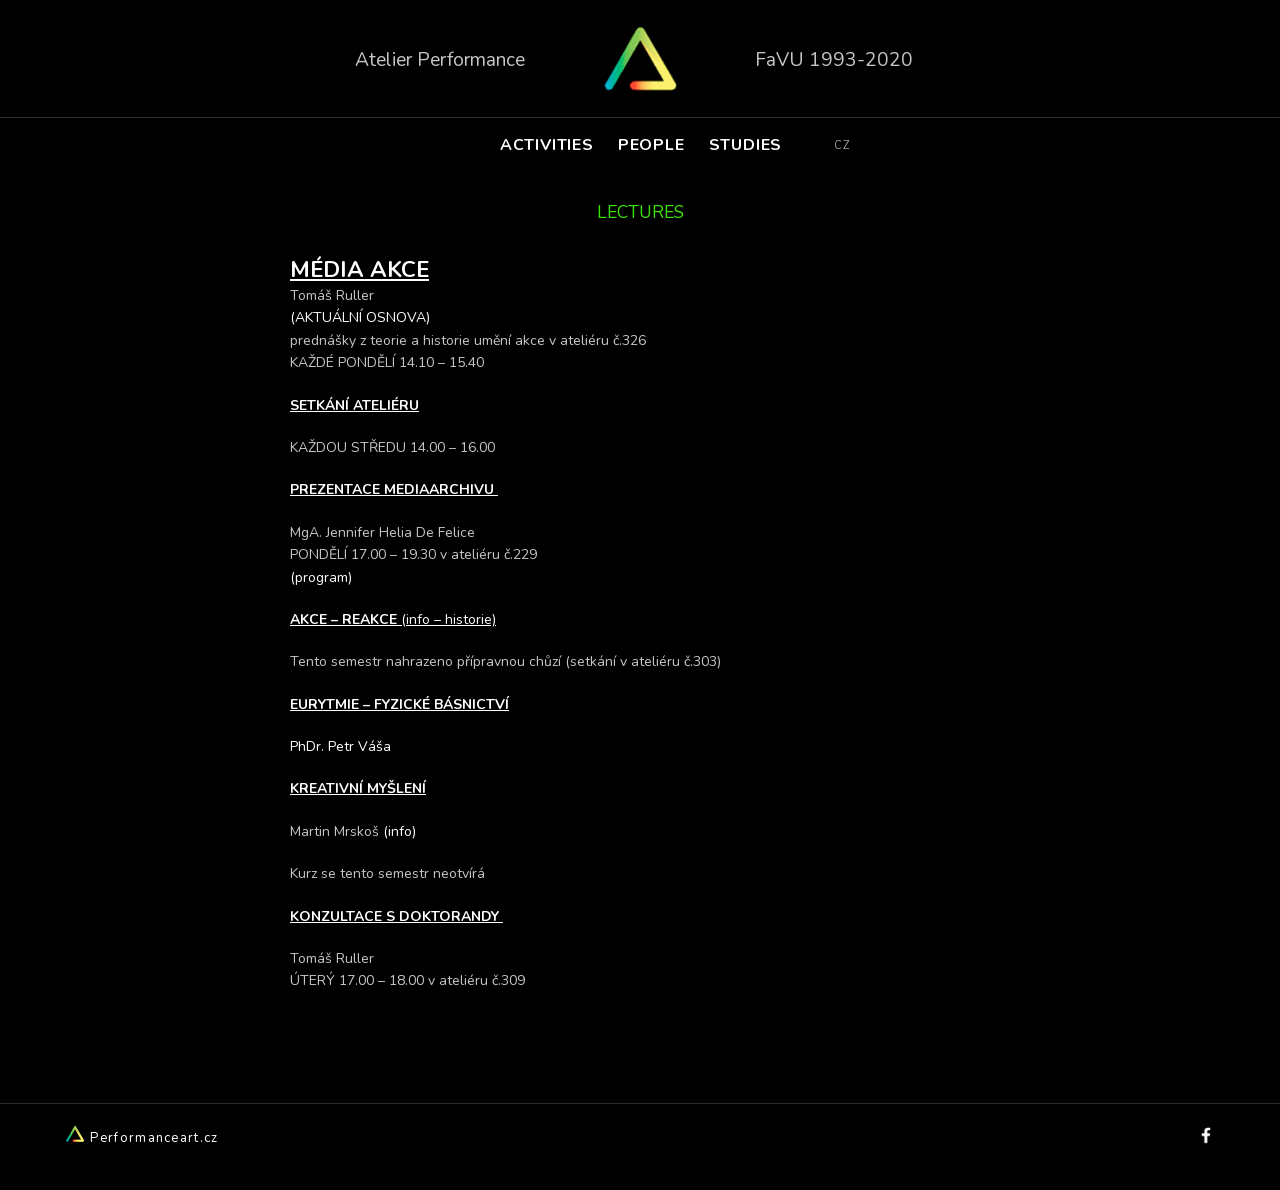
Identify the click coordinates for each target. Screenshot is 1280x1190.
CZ (842, 145)
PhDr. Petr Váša (340, 746)
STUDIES (746, 145)
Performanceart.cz (141, 1138)
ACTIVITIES (547, 145)
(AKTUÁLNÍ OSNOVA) (362, 317)
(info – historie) (448, 619)
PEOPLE (651, 145)
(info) (399, 831)
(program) (321, 577)
